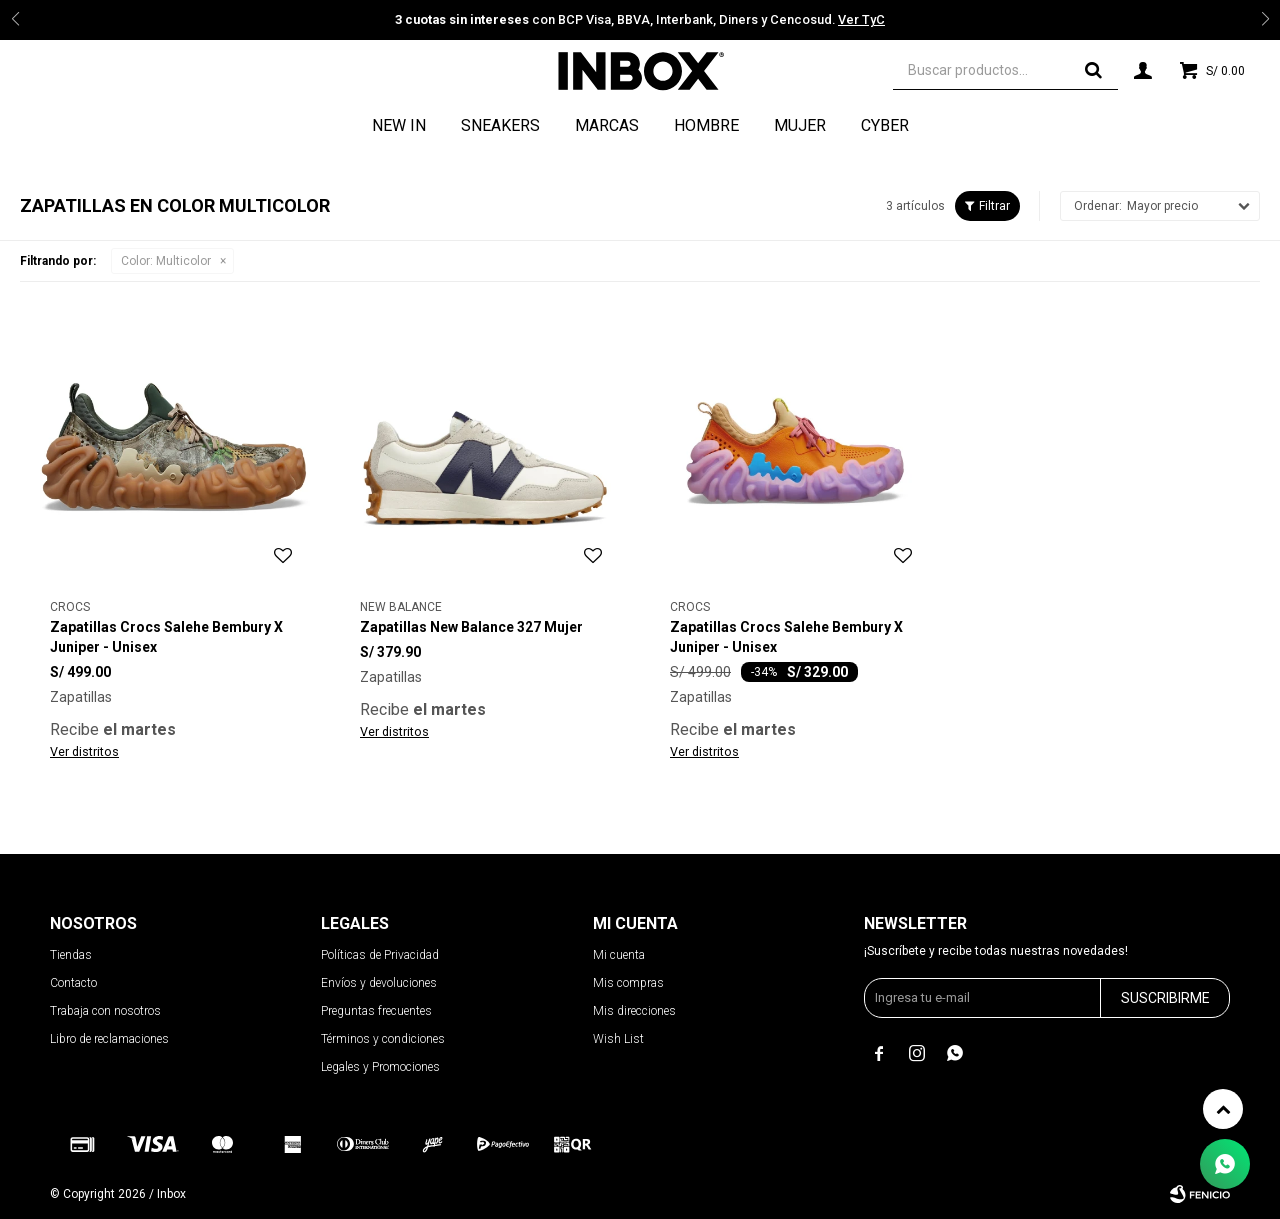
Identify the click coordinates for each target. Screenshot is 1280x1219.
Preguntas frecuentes (376, 1011)
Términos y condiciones (383, 1039)
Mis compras (628, 983)
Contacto (73, 983)
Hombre (706, 125)
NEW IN (399, 125)
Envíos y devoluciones (379, 983)
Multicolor (166, 261)
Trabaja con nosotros (105, 1011)
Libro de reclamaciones (109, 1039)
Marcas (607, 125)
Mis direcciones (634, 1011)
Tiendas (71, 955)
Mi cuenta (619, 955)
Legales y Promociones (380, 1067)
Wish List (618, 1039)
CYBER (885, 125)
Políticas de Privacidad (380, 955)
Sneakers (500, 125)
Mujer (800, 125)
